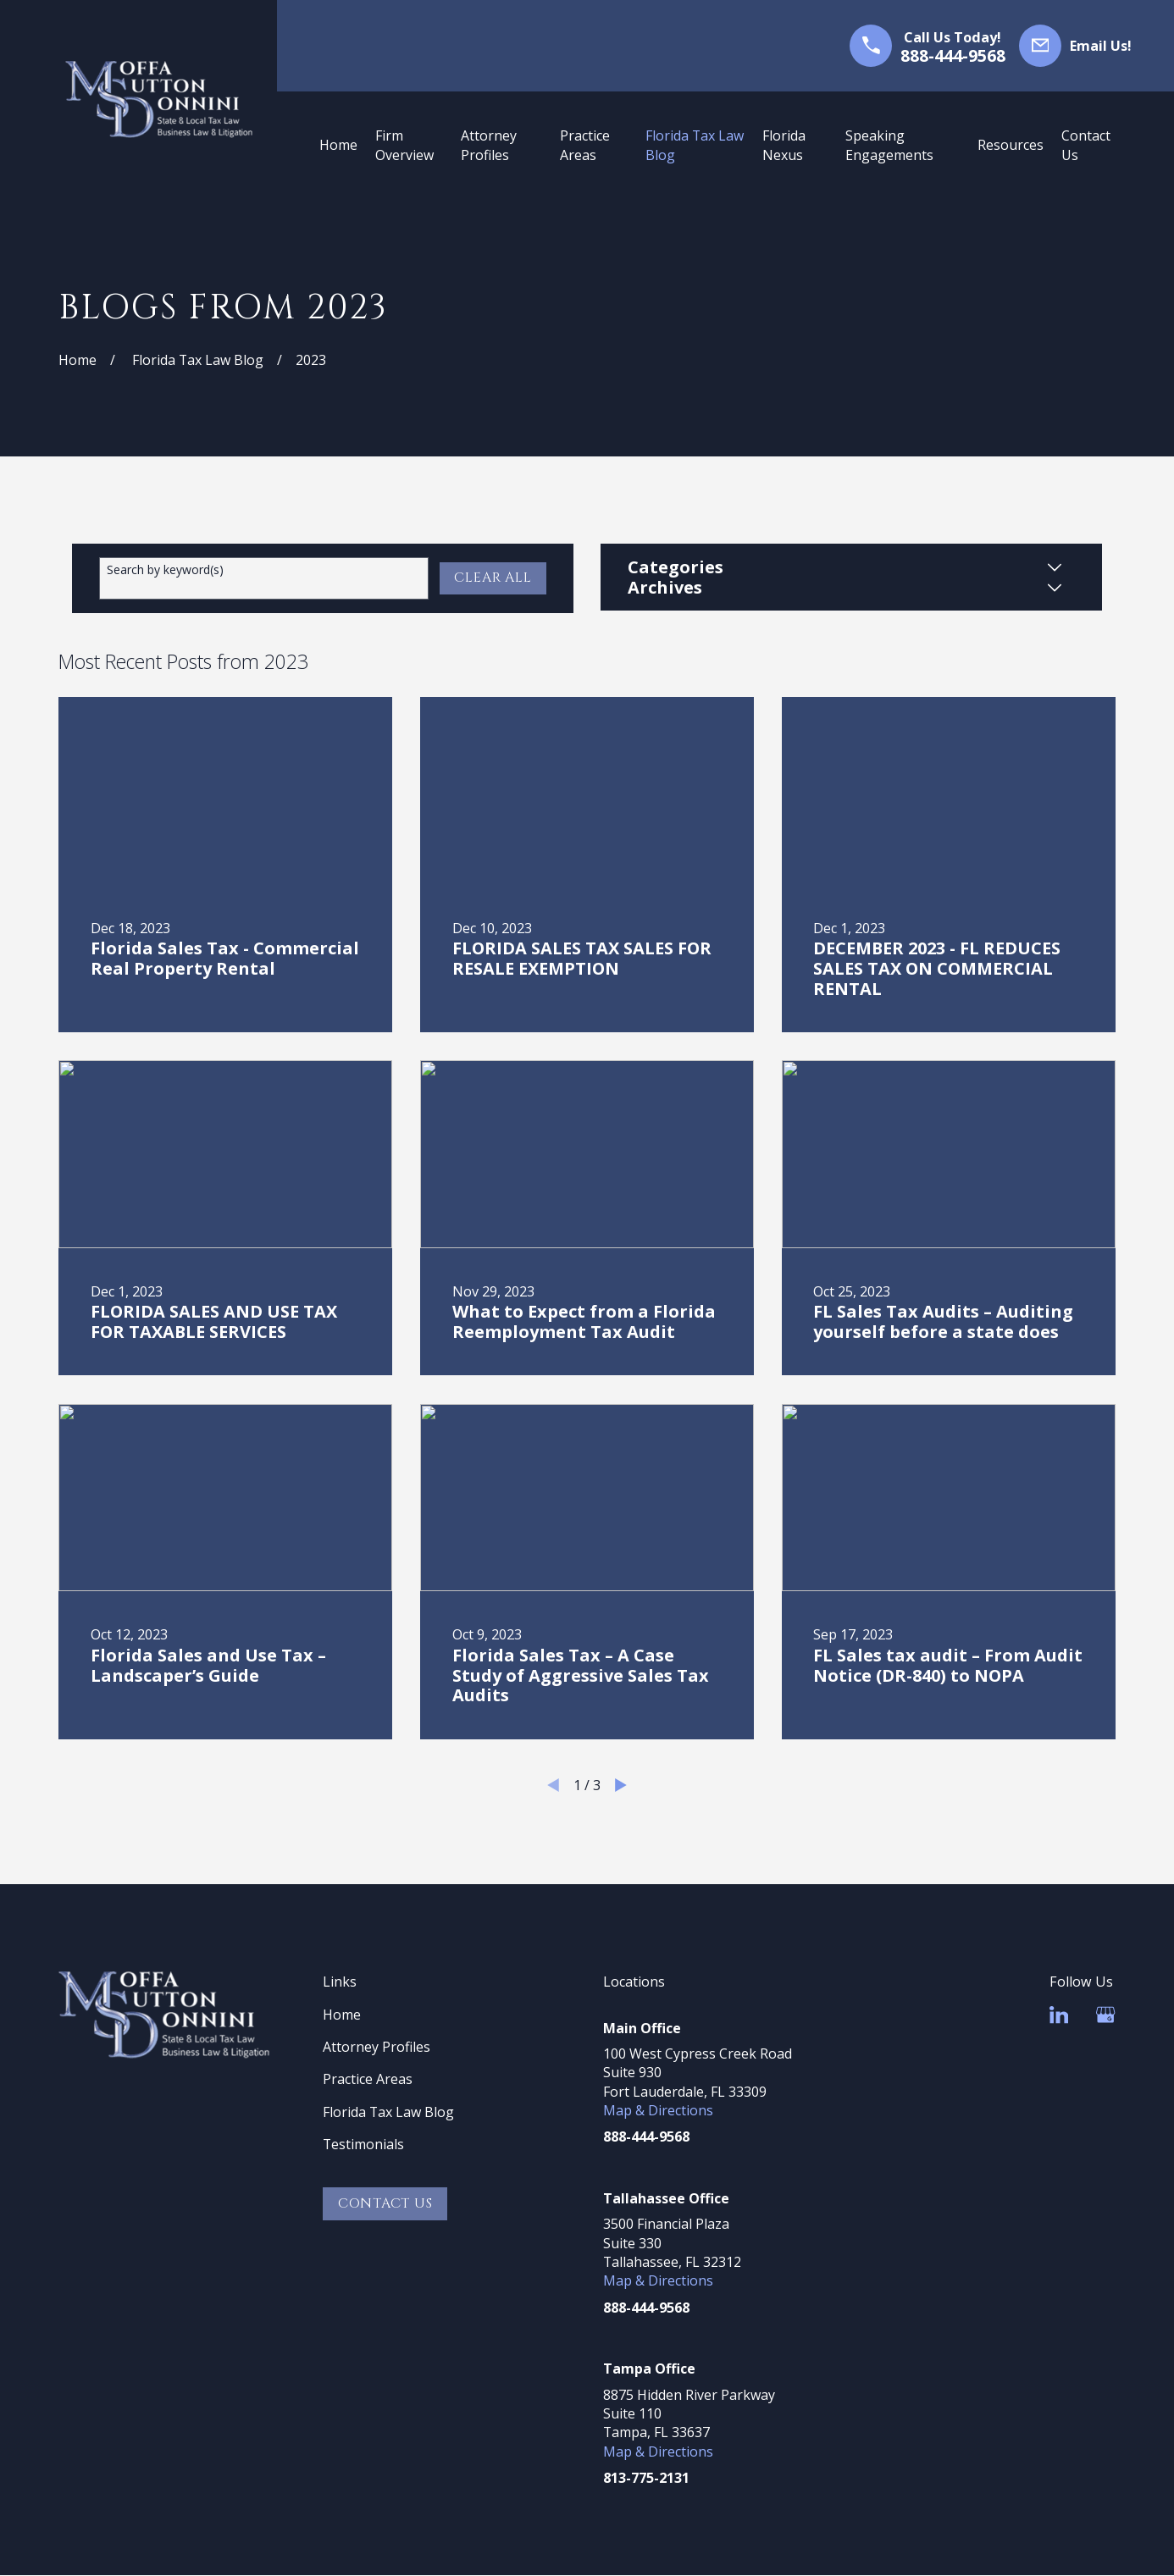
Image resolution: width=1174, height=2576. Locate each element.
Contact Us (385, 2203)
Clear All (492, 577)
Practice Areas (368, 2079)
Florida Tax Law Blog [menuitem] (694, 144)
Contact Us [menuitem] (1085, 144)
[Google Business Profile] (1105, 2014)
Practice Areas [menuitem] (585, 144)
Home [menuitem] (338, 144)
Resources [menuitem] (1010, 144)
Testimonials (363, 2144)
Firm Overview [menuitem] (404, 144)
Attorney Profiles (376, 2046)
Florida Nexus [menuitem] (784, 144)
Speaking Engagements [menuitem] (889, 144)
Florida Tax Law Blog (388, 2112)
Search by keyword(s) (165, 570)
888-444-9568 (952, 55)
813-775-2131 (646, 2477)
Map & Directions (658, 2110)
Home (342, 2014)
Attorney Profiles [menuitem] (489, 144)
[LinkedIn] (1058, 2014)
